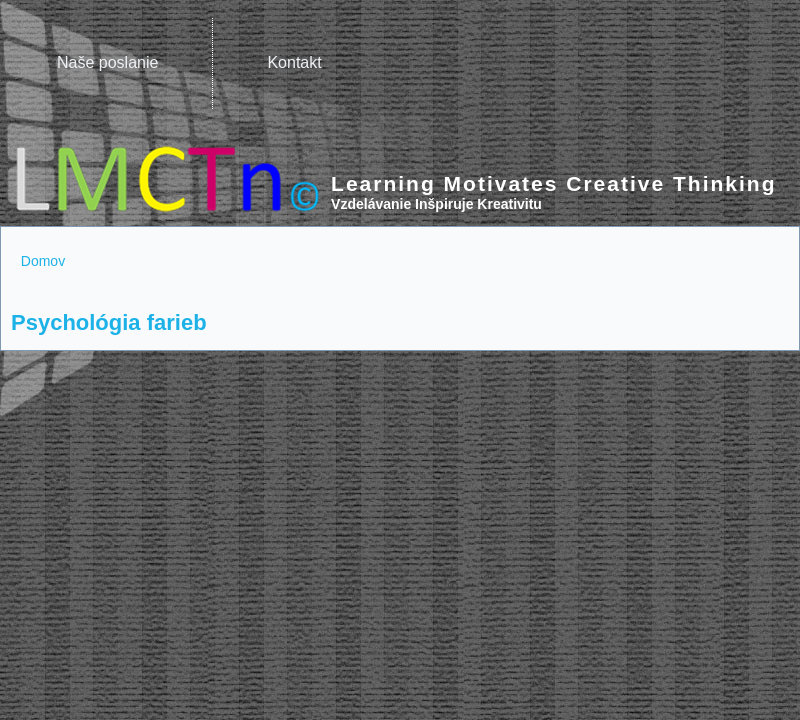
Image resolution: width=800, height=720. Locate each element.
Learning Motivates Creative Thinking (553, 183)
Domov (43, 261)
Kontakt (294, 62)
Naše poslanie (107, 62)
